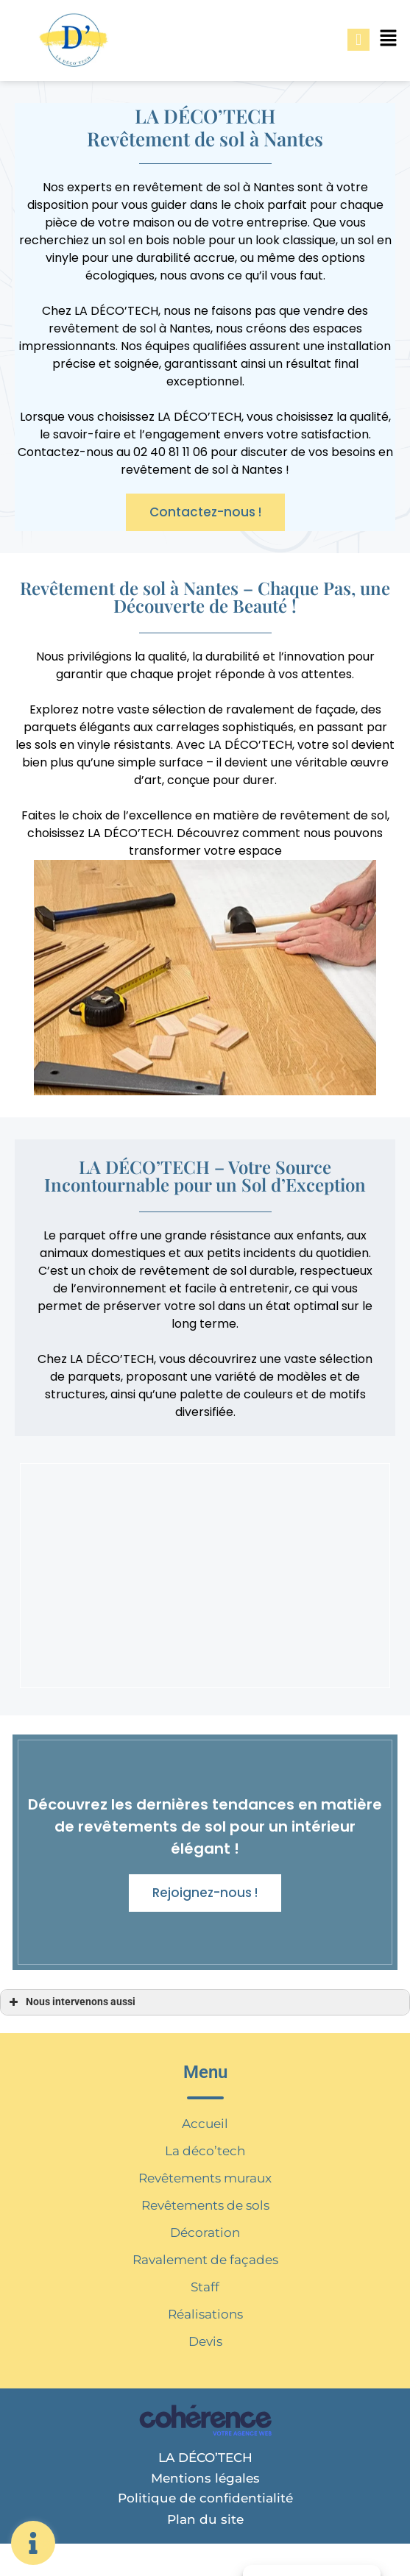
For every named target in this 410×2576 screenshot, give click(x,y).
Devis (205, 2341)
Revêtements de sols (205, 2205)
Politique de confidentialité (205, 2498)
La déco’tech (205, 2150)
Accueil (205, 2123)
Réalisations (205, 2314)
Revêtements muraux (205, 2178)
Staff (205, 2287)
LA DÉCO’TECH (205, 2457)
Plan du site (205, 2519)
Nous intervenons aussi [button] (70, 2002)
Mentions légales (205, 2478)
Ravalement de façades (205, 2259)
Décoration (205, 2232)
